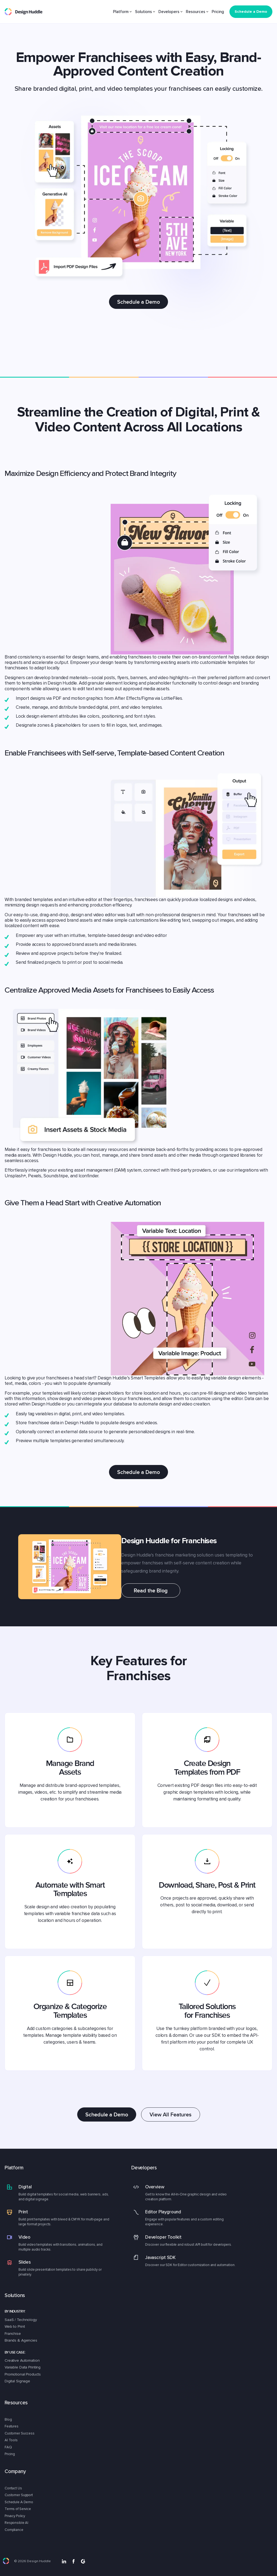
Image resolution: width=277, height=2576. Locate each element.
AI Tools (11, 2440)
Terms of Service (18, 2509)
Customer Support (19, 2495)
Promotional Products (23, 2374)
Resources (195, 11)
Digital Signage (17, 2381)
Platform (121, 11)
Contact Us (13, 2488)
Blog (8, 2419)
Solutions (143, 11)
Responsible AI (16, 2523)
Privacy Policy (15, 2516)
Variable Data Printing (23, 2367)
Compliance (14, 2530)
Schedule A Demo (19, 2502)
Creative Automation (22, 2360)
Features (11, 2426)
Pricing (218, 11)
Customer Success (20, 2433)
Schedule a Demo (138, 302)
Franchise (13, 2333)
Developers (168, 11)
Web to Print (15, 2326)
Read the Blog (151, 1590)
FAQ (8, 2447)
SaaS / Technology (21, 2319)
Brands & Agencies (21, 2340)
